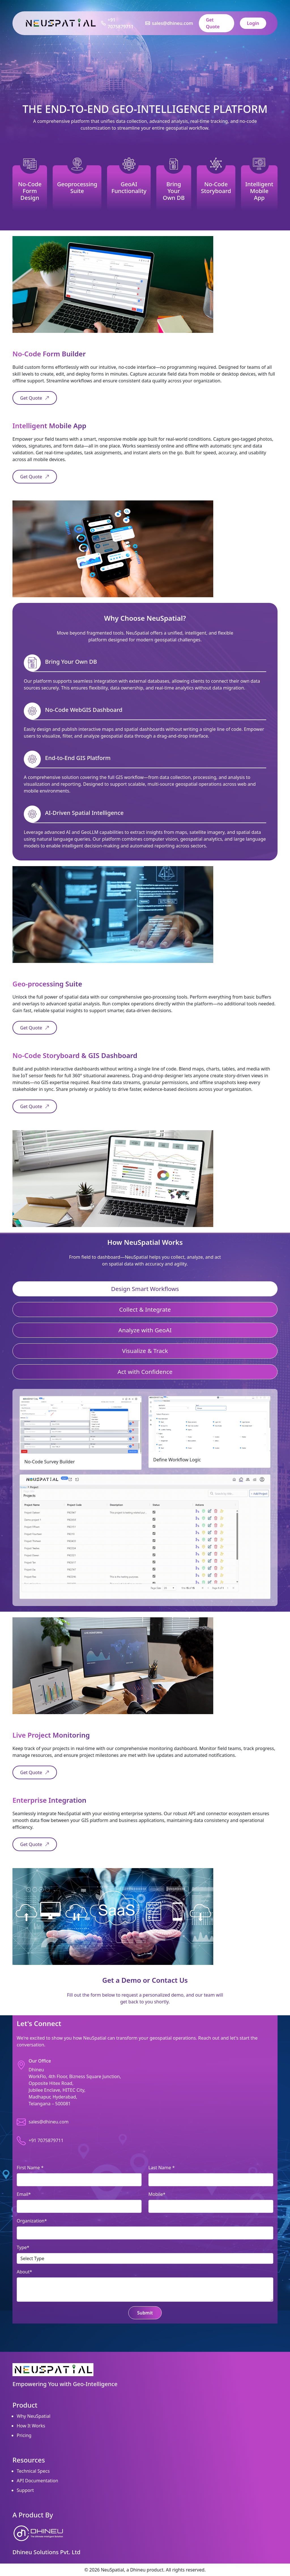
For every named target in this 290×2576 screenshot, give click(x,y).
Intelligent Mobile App (259, 191)
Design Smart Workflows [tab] (145, 1289)
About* (24, 2272)
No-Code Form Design (30, 191)
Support (25, 2490)
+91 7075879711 (121, 23)
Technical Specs (33, 2471)
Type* (23, 2247)
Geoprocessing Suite (77, 187)
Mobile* (156, 2194)
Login (253, 23)
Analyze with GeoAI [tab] (145, 1330)
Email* (24, 2194)
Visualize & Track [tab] (145, 1351)
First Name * (30, 2167)
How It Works (31, 2426)
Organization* (32, 2221)
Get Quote (213, 23)
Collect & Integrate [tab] (145, 1309)
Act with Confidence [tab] (145, 1372)
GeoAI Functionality (128, 187)
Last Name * (161, 2167)
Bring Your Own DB (174, 191)
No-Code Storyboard (216, 187)
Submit (145, 2313)
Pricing (24, 2435)
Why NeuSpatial (33, 2416)
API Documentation (37, 2481)
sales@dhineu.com (172, 23)
